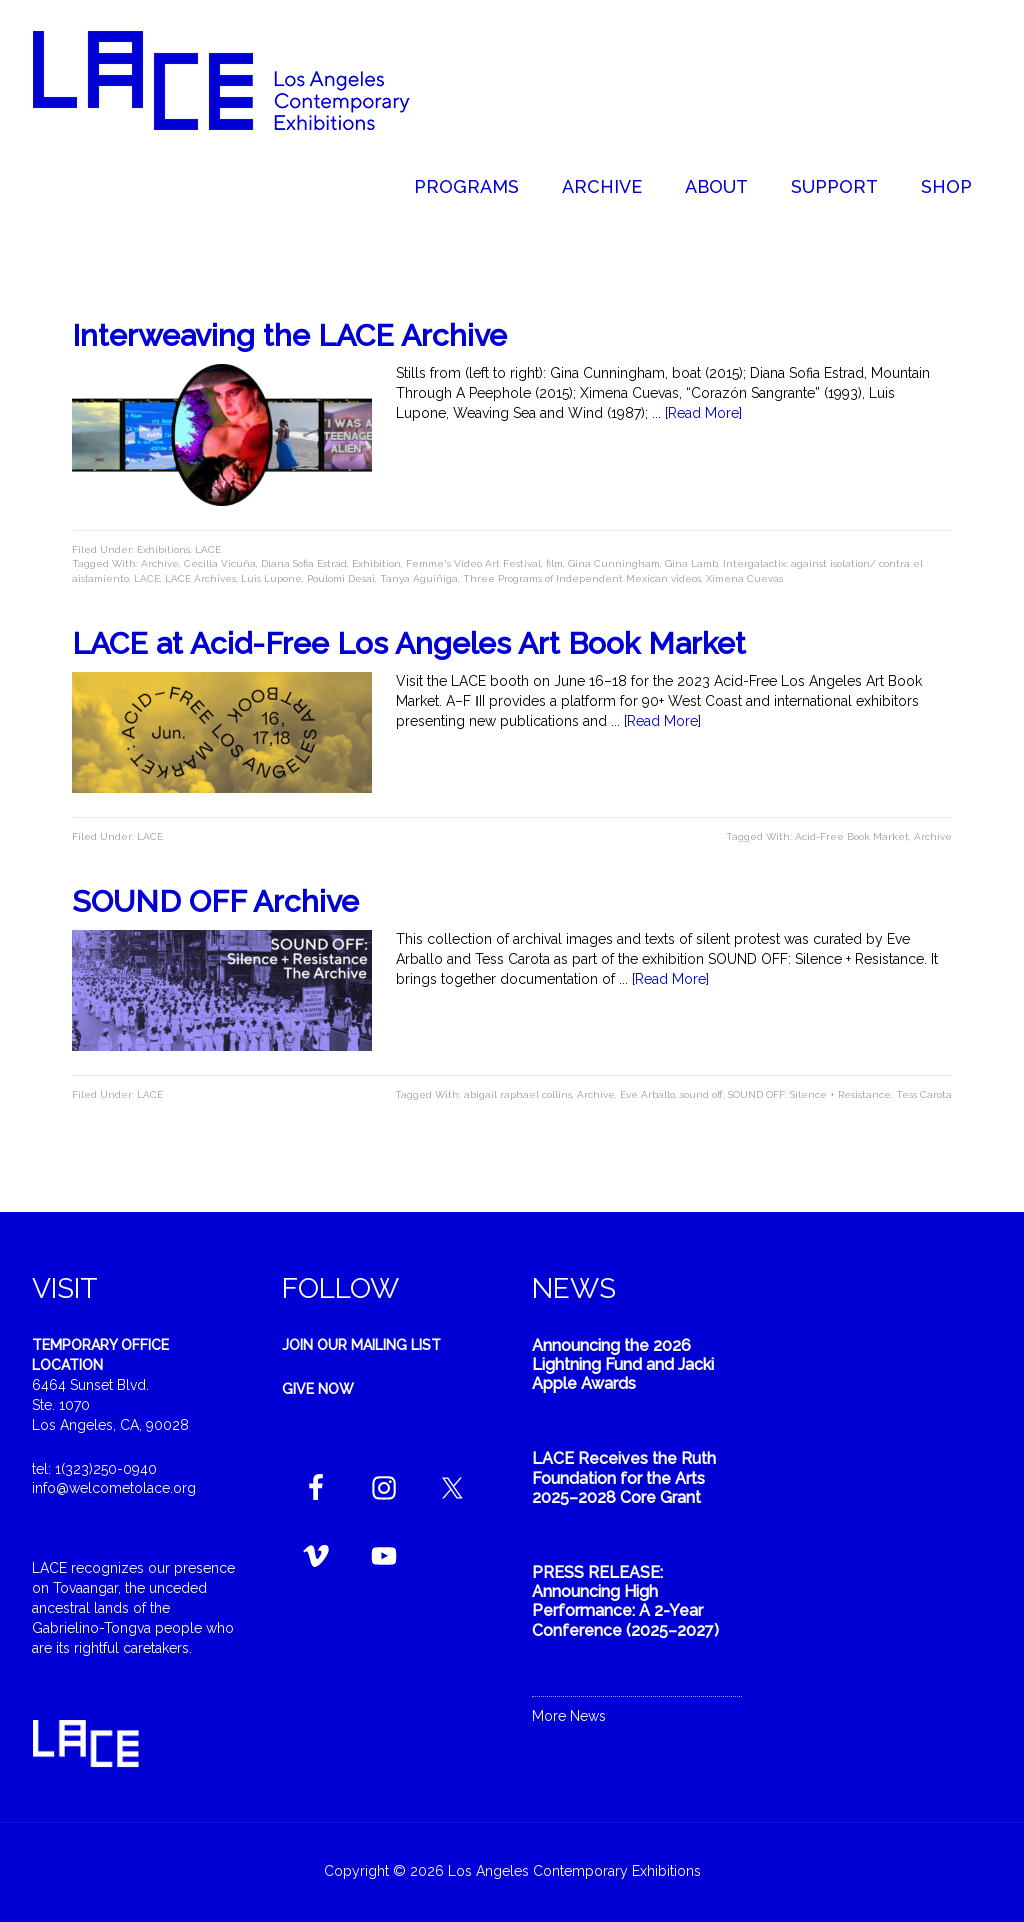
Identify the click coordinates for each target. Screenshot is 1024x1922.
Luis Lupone (271, 578)
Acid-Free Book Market (852, 836)
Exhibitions (163, 549)
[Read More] (703, 413)
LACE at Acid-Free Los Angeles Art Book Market (409, 643)
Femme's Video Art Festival (473, 563)
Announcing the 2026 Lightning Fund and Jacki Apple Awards (623, 1364)
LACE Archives (200, 578)
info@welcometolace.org (114, 1488)
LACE (208, 549)
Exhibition (376, 563)
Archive (160, 563)
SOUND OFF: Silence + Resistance (809, 1094)
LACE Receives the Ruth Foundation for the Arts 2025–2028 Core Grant (624, 1477)
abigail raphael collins (518, 1094)
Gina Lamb (691, 563)
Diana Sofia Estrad (304, 563)
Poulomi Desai (341, 578)
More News (569, 1716)
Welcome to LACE (242, 80)
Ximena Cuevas (744, 578)
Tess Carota (924, 1094)
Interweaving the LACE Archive (289, 335)
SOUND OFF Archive (215, 901)
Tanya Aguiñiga (419, 578)
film (554, 563)
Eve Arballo (647, 1094)
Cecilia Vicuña (220, 563)
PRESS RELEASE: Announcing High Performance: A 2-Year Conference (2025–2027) (625, 1601)
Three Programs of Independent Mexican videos (582, 578)
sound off (701, 1094)
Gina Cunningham (614, 563)
